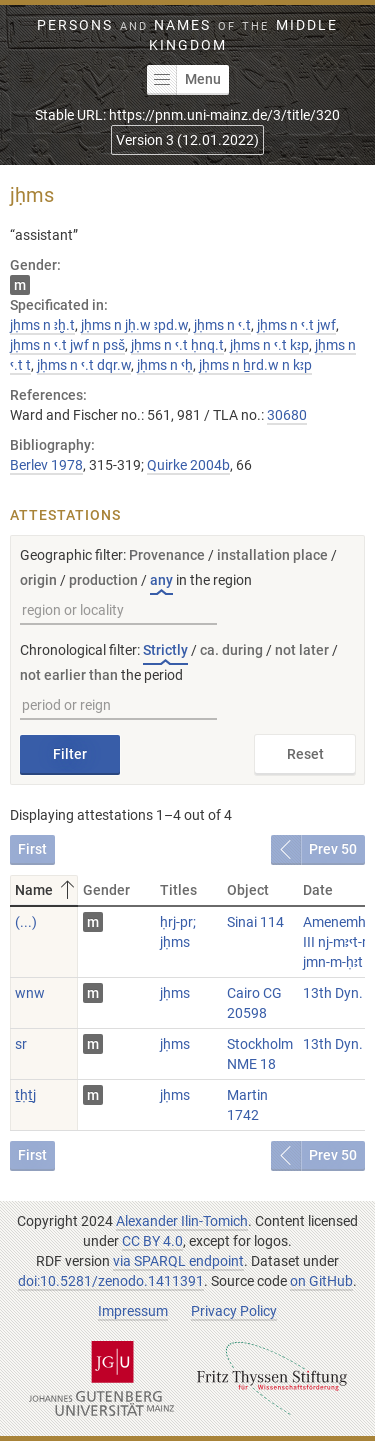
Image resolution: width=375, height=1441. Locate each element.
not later (302, 650)
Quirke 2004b (188, 465)
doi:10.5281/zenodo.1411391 (111, 1281)
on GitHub (321, 1281)
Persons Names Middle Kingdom (187, 35)
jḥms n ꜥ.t (222, 325)
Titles (178, 890)
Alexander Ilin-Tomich (182, 1221)
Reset (305, 754)
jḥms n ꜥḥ (165, 365)
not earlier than (69, 675)
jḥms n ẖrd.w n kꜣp (255, 365)
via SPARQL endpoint (178, 1261)
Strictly (165, 650)
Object (248, 890)
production (103, 580)
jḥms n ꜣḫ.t (42, 325)
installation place (272, 555)
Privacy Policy (234, 1311)
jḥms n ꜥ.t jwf (296, 325)
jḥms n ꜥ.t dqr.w (84, 365)
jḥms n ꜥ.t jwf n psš (67, 345)
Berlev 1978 (46, 465)
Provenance (167, 555)
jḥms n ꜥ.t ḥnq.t (177, 345)
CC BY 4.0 (152, 1241)
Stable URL (187, 115)
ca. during (231, 650)
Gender (106, 890)
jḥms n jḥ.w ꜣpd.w (134, 325)
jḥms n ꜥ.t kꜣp (269, 345)
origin (38, 580)
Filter (70, 754)
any (161, 580)
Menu (184, 80)
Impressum (133, 1311)
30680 (287, 415)
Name (46, 890)
